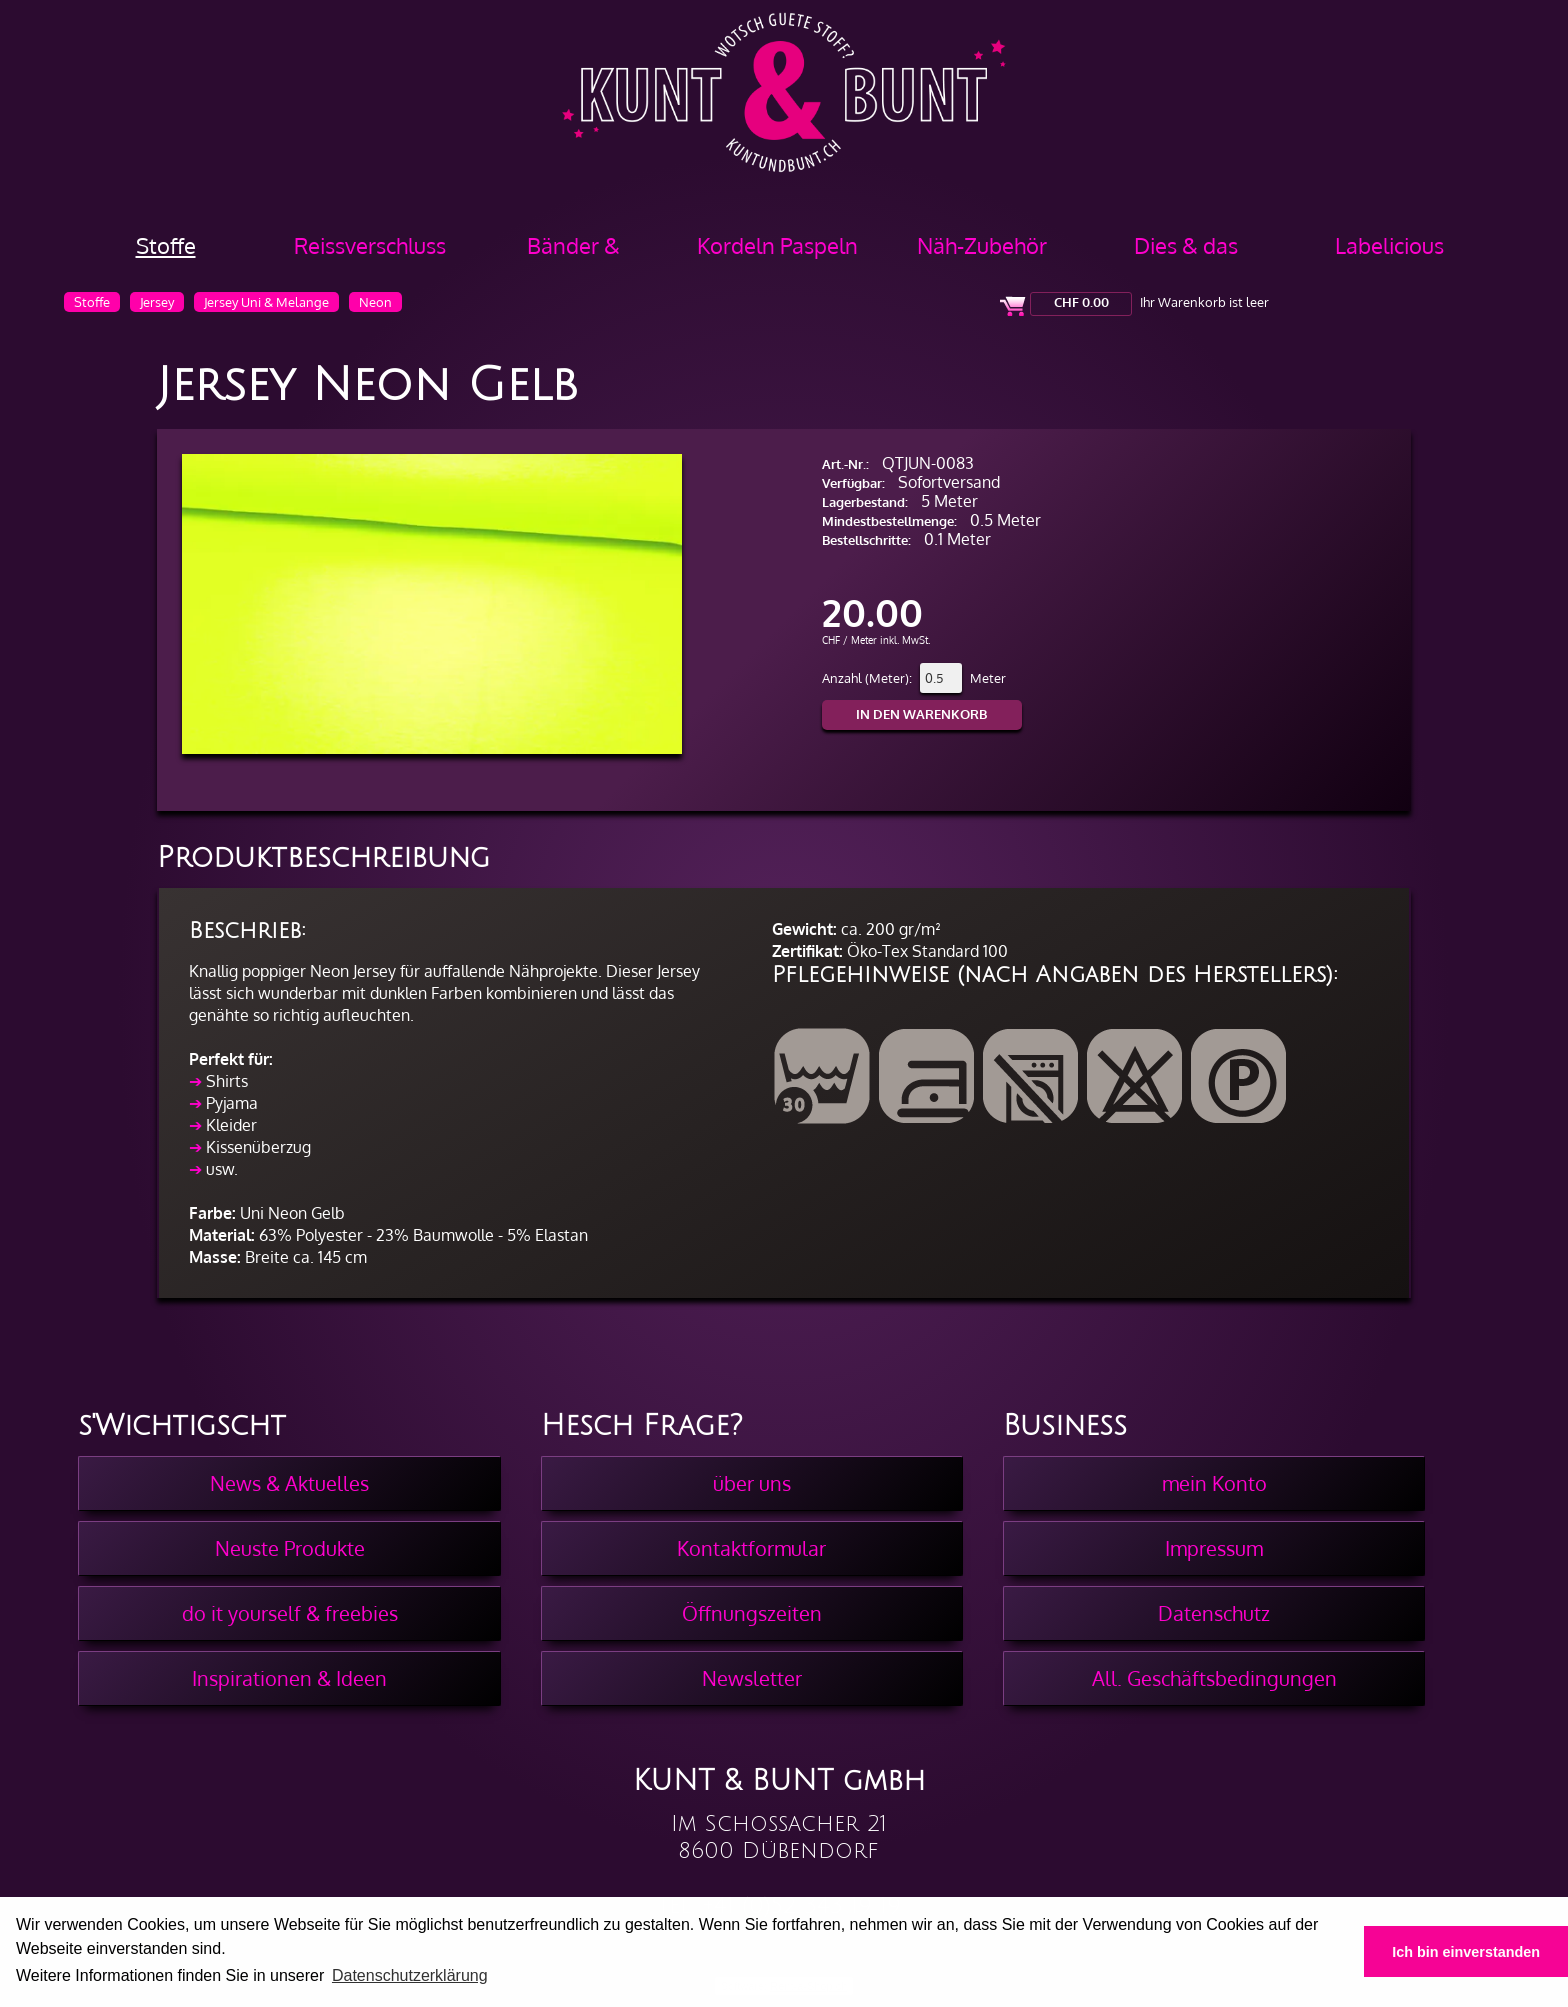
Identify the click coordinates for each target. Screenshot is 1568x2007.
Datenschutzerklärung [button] (410, 1975)
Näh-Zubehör (982, 245)
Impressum (1214, 1548)
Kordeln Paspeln (777, 245)
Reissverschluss (370, 245)
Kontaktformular (751, 1548)
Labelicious (1389, 245)
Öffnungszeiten (752, 1613)
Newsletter (752, 1678)
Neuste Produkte (290, 1548)
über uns (752, 1483)
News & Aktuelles (289, 1483)
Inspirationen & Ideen (289, 1678)
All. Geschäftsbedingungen (1214, 1678)
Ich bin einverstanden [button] (1466, 1952)
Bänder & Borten (573, 252)
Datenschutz (1214, 1613)
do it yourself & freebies (290, 1613)
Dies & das (1186, 245)
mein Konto (1214, 1483)
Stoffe (166, 245)
